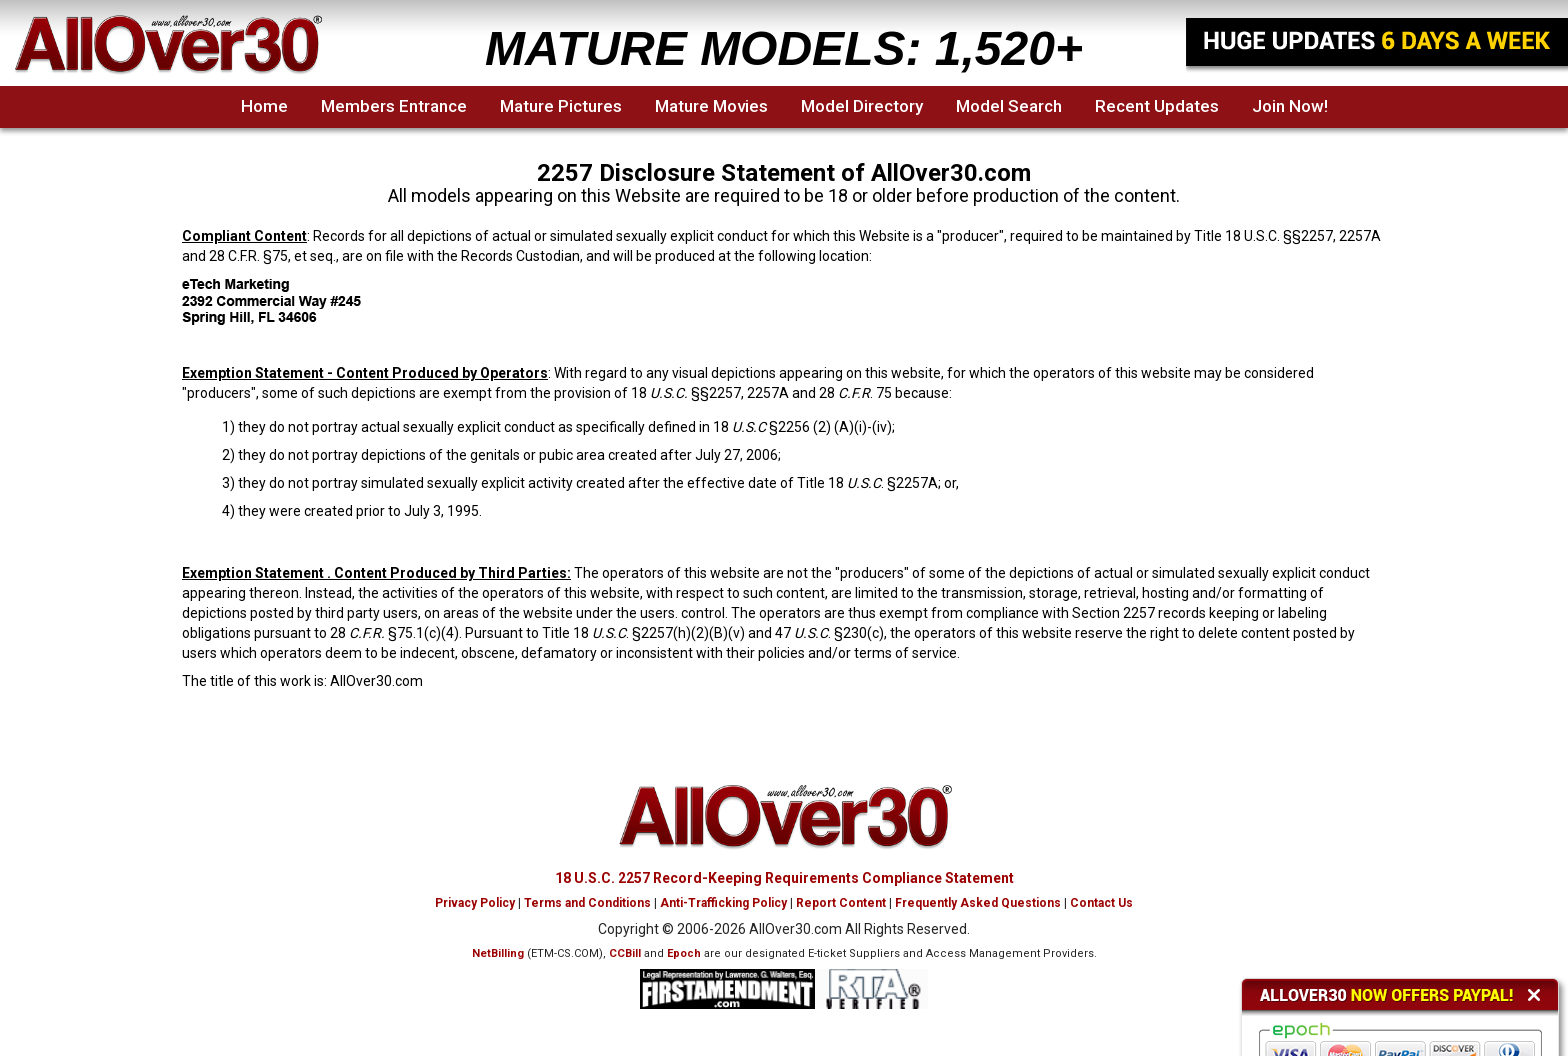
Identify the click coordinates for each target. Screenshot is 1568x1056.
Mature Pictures (561, 106)
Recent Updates (1157, 106)
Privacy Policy (475, 903)
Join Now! (1290, 106)
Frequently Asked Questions (978, 903)
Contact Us (1101, 903)
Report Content (841, 903)
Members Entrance (394, 106)
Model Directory (862, 106)
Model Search (1009, 106)
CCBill (625, 953)
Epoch (684, 953)
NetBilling (498, 953)
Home (264, 106)
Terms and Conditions (587, 903)
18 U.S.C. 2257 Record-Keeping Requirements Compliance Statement (784, 878)
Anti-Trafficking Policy (723, 903)
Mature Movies (711, 106)
